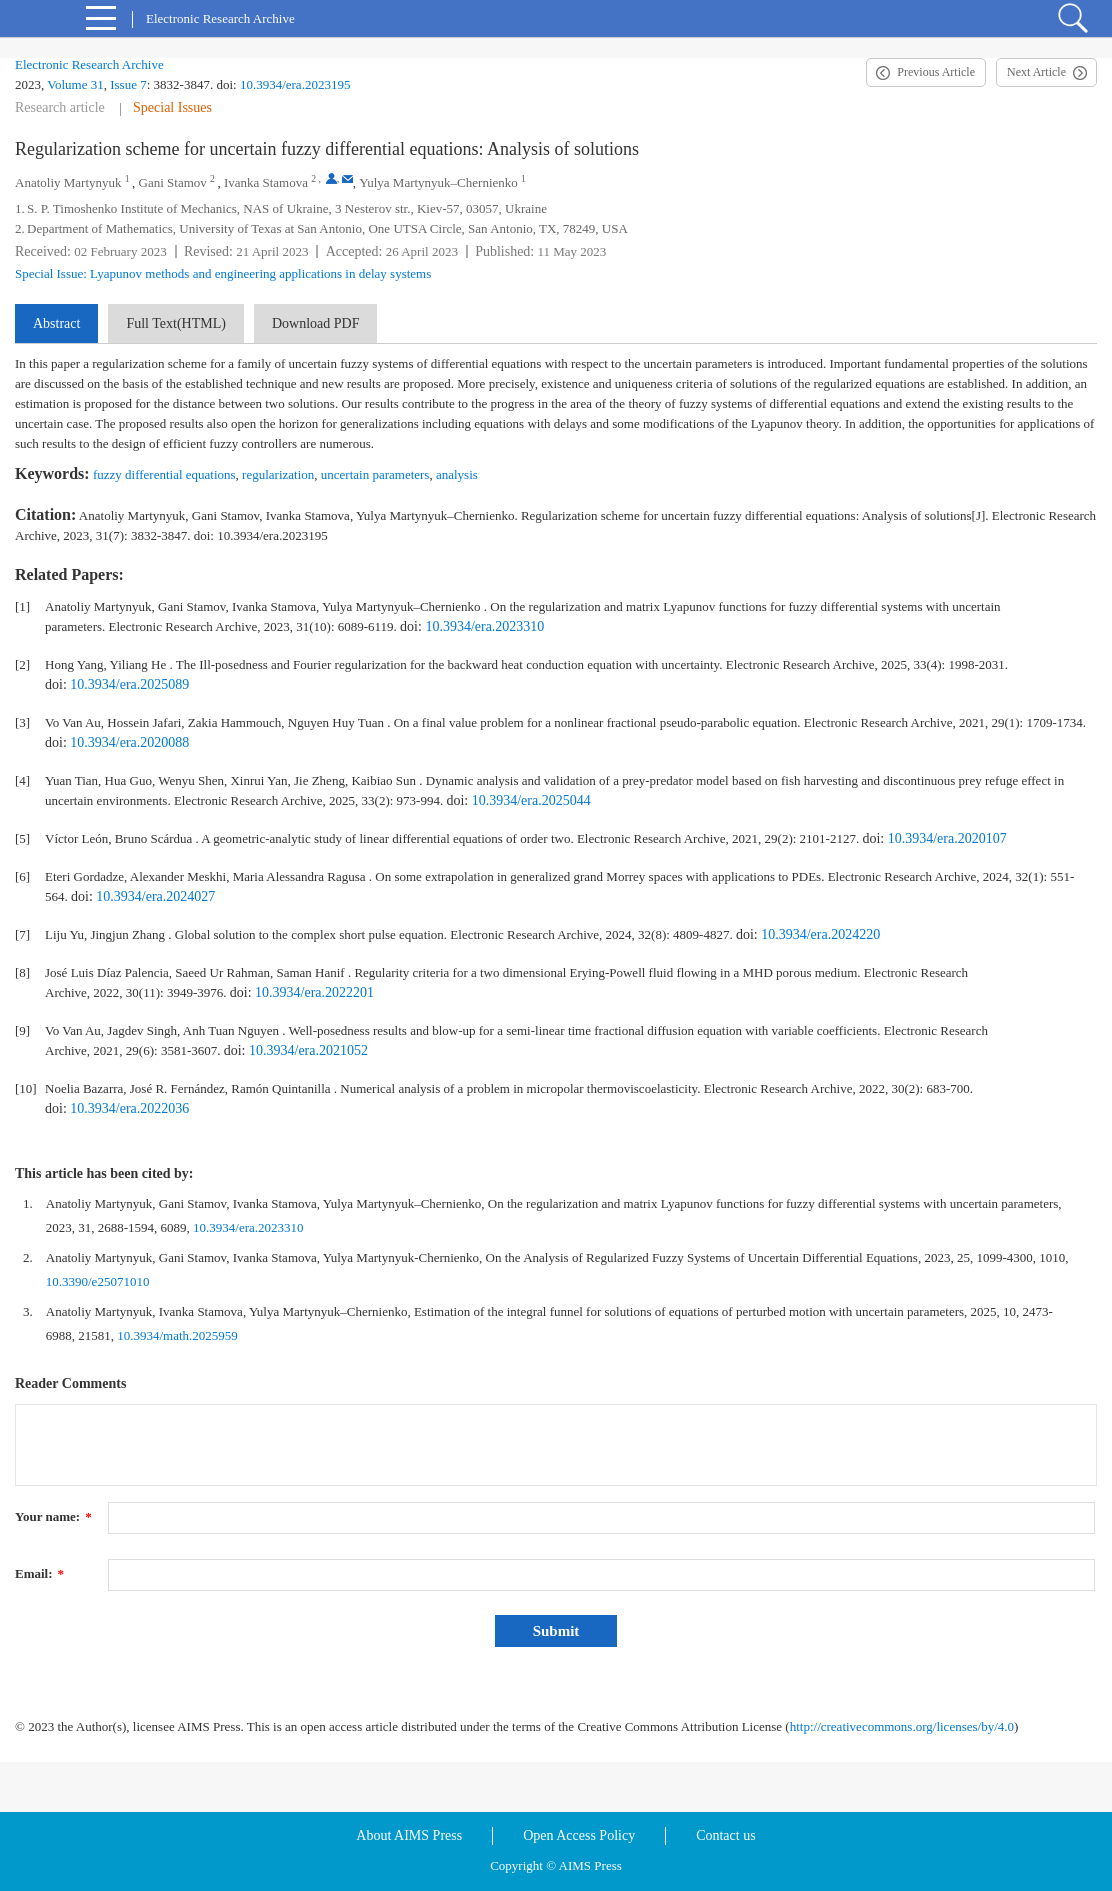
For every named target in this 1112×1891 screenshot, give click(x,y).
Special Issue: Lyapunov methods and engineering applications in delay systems (223, 273)
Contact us (726, 1835)
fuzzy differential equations (164, 474)
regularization (278, 474)
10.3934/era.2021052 (308, 1050)
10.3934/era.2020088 (129, 742)
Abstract (56, 323)
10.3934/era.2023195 (295, 84)
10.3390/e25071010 (98, 1281)
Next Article (1036, 72)
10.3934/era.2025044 (531, 800)
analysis (457, 474)
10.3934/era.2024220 (820, 934)
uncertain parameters (375, 474)
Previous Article (936, 72)
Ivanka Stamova (266, 182)
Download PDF (316, 323)
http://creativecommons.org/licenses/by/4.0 (902, 1726)
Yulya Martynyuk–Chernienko (438, 182)
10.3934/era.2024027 (155, 896)
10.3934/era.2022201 (314, 992)
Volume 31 (75, 84)
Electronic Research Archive (89, 64)
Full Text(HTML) (175, 323)
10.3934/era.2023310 (484, 626)
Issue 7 (128, 84)
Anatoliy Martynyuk (68, 182)
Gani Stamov (173, 182)
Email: (39, 1573)
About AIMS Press (409, 1835)
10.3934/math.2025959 (177, 1335)
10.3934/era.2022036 (129, 1108)
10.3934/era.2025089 (129, 684)
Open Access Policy (579, 1835)
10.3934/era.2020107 (947, 838)
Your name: (53, 1516)
